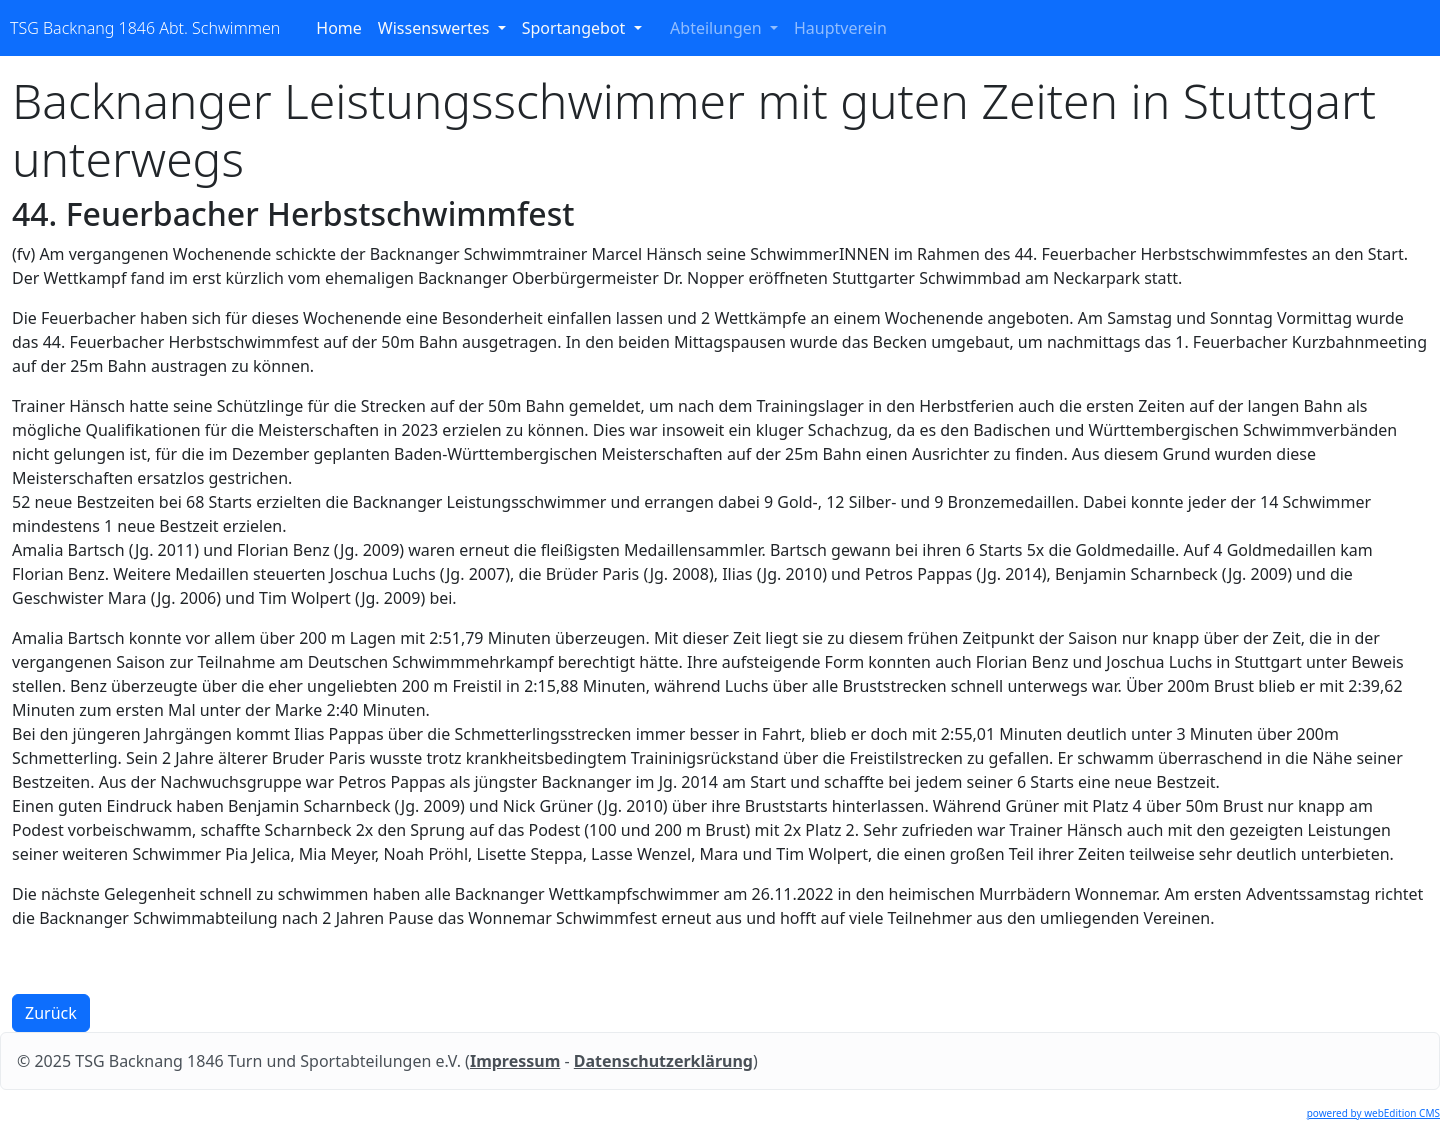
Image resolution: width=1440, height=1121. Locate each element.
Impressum (515, 1061)
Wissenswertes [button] (436, 28)
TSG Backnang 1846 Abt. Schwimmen (145, 28)
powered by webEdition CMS (1373, 1113)
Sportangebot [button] (576, 28)
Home (343, 27)
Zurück (51, 1013)
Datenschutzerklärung (663, 1061)
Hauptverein (844, 27)
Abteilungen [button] (718, 28)
